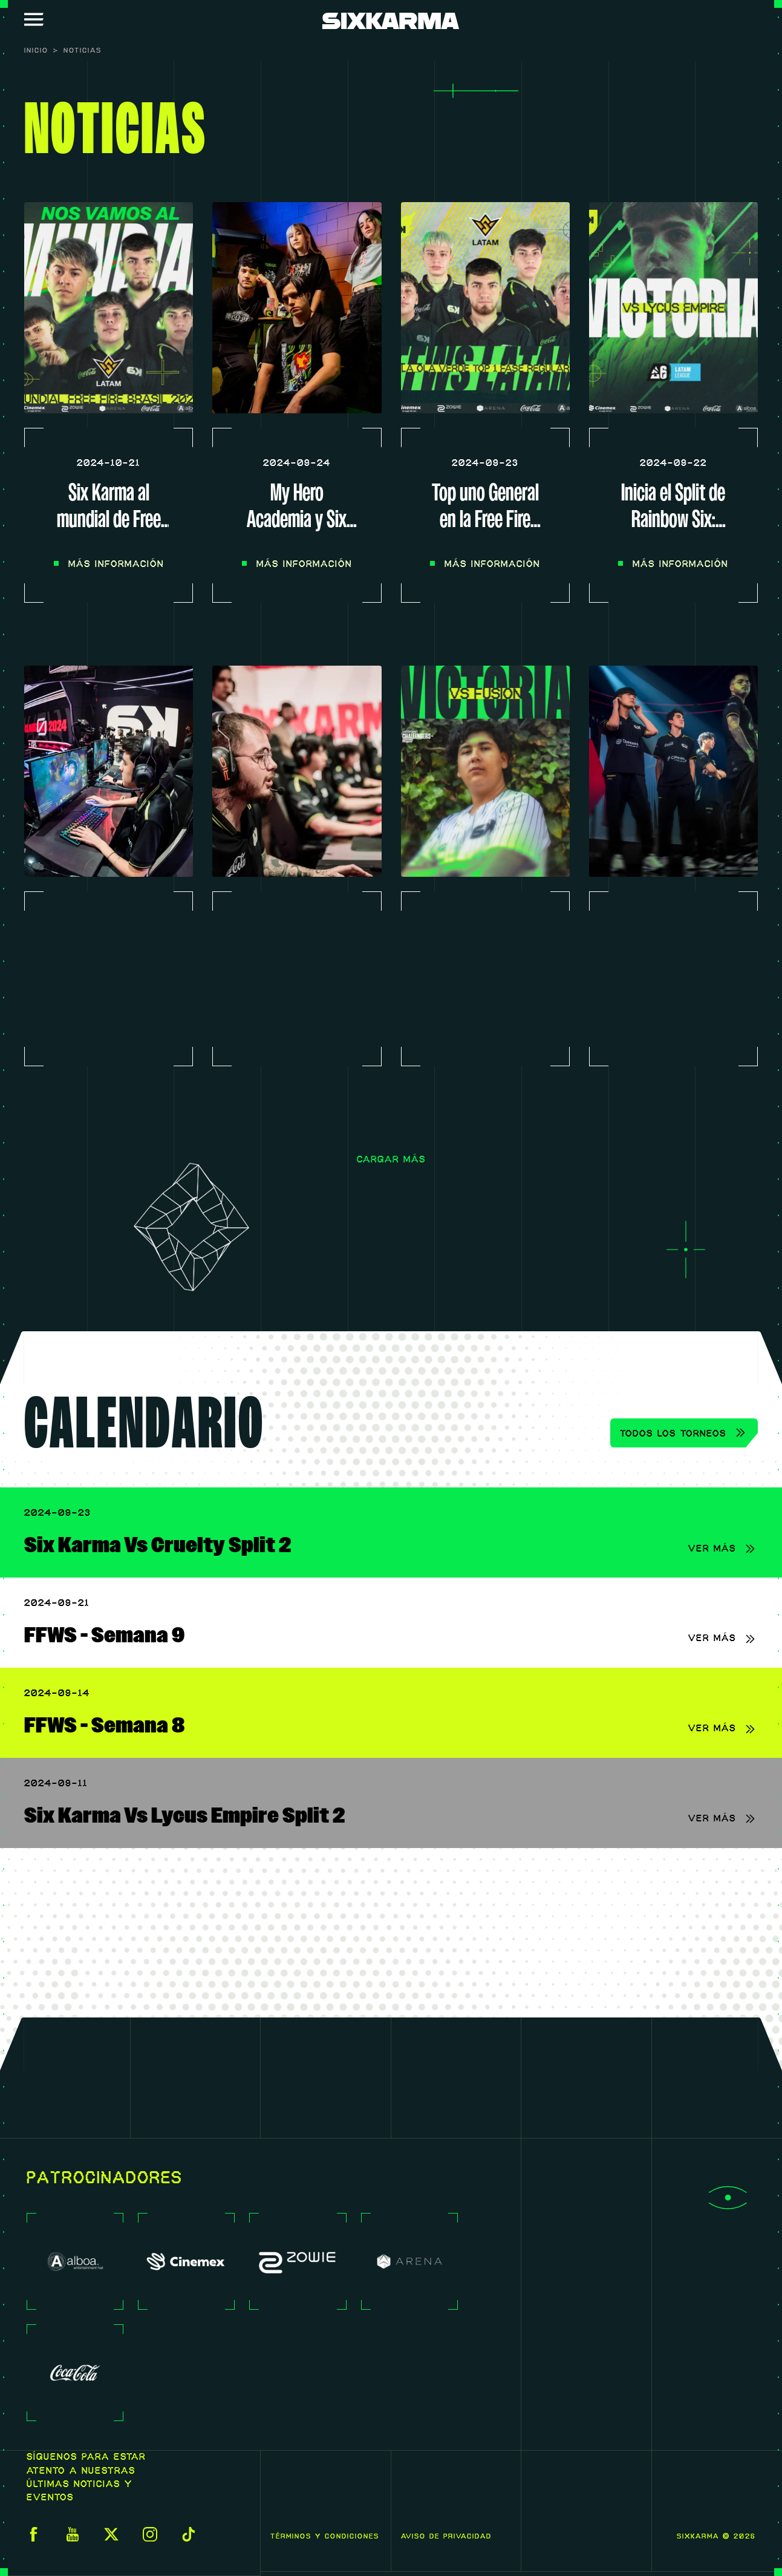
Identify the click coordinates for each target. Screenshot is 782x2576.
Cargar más (391, 1160)
